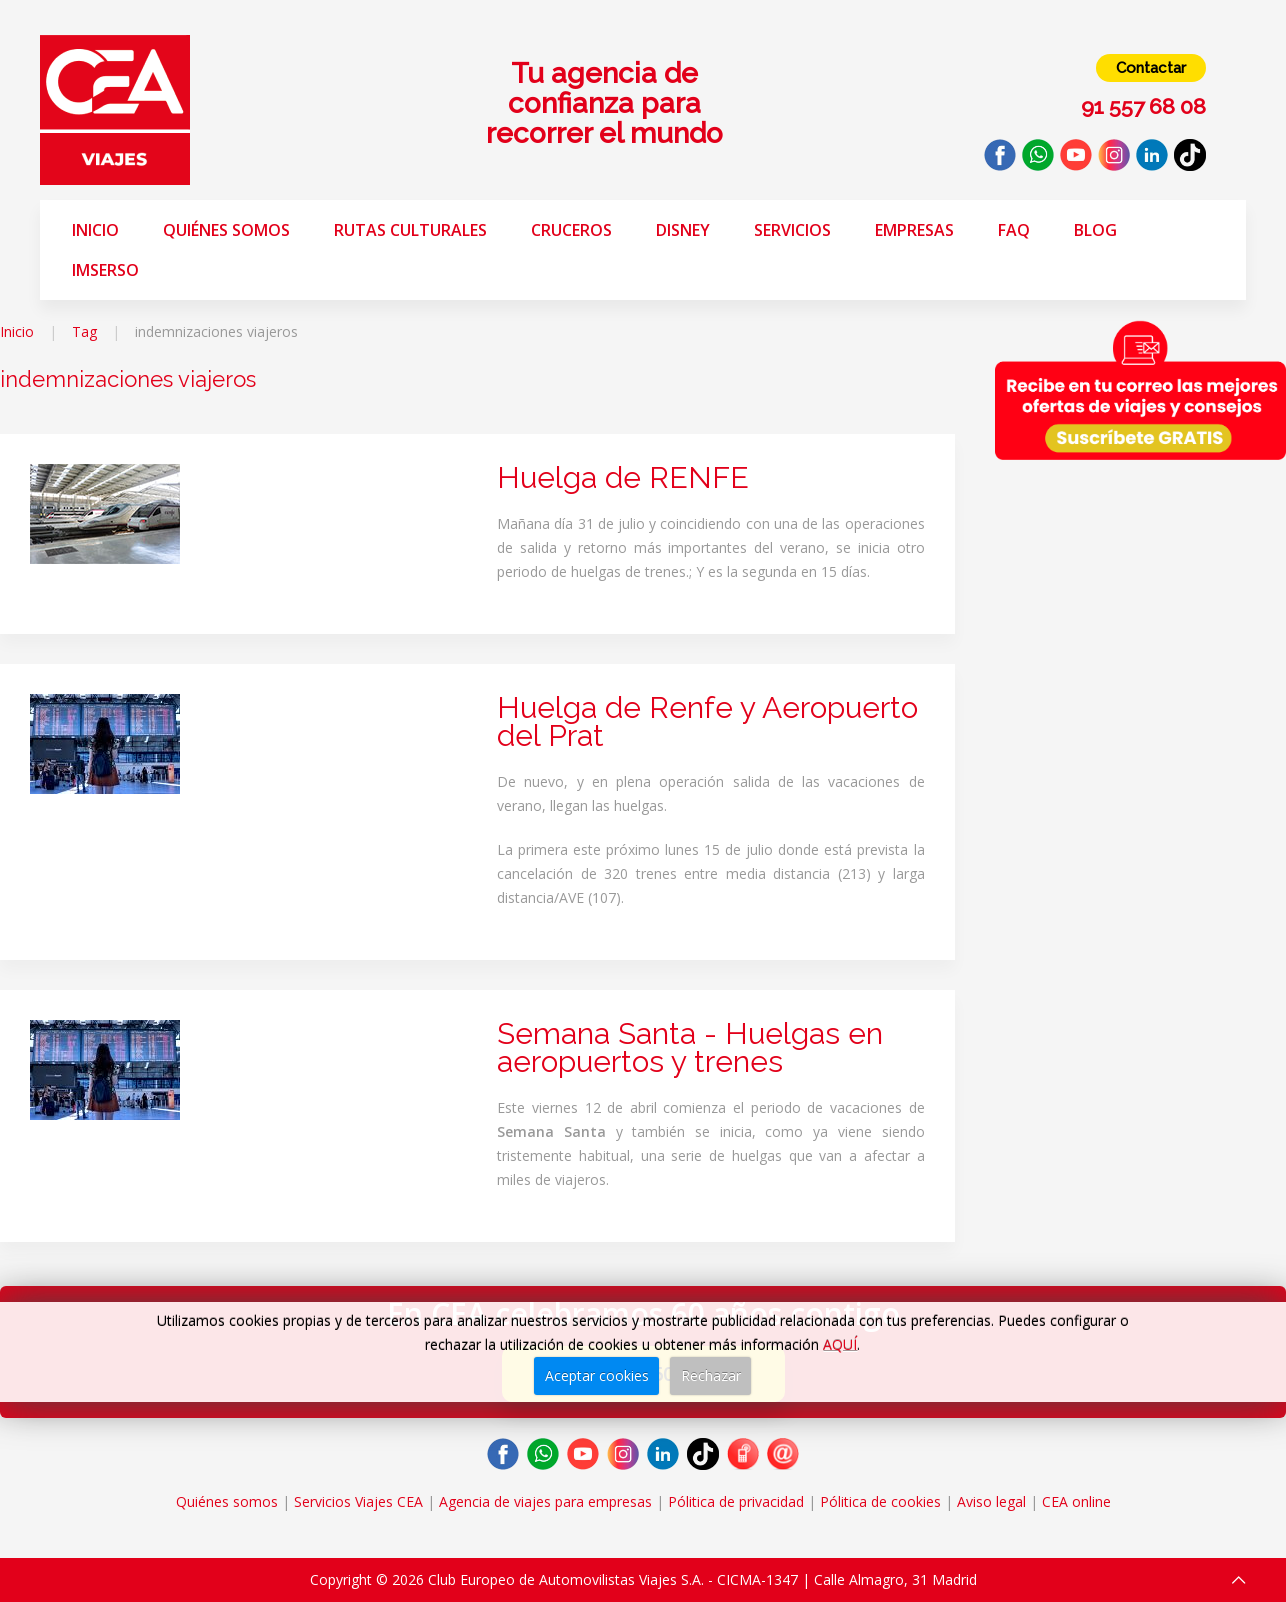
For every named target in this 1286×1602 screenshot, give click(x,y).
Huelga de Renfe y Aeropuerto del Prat (707, 721)
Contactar (1151, 68)
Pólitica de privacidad (736, 1501)
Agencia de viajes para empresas (545, 1501)
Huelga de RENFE (623, 477)
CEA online (1076, 1501)
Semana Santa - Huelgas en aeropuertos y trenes (690, 1047)
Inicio (95, 230)
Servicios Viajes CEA (358, 1501)
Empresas (914, 230)
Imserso (105, 270)
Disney (683, 230)
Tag (84, 331)
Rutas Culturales (410, 230)
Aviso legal (991, 1501)
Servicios (792, 230)
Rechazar (711, 1375)
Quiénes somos (226, 230)
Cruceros (571, 230)
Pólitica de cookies (880, 1501)
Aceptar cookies (597, 1375)
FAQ (1014, 230)
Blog (1095, 230)
